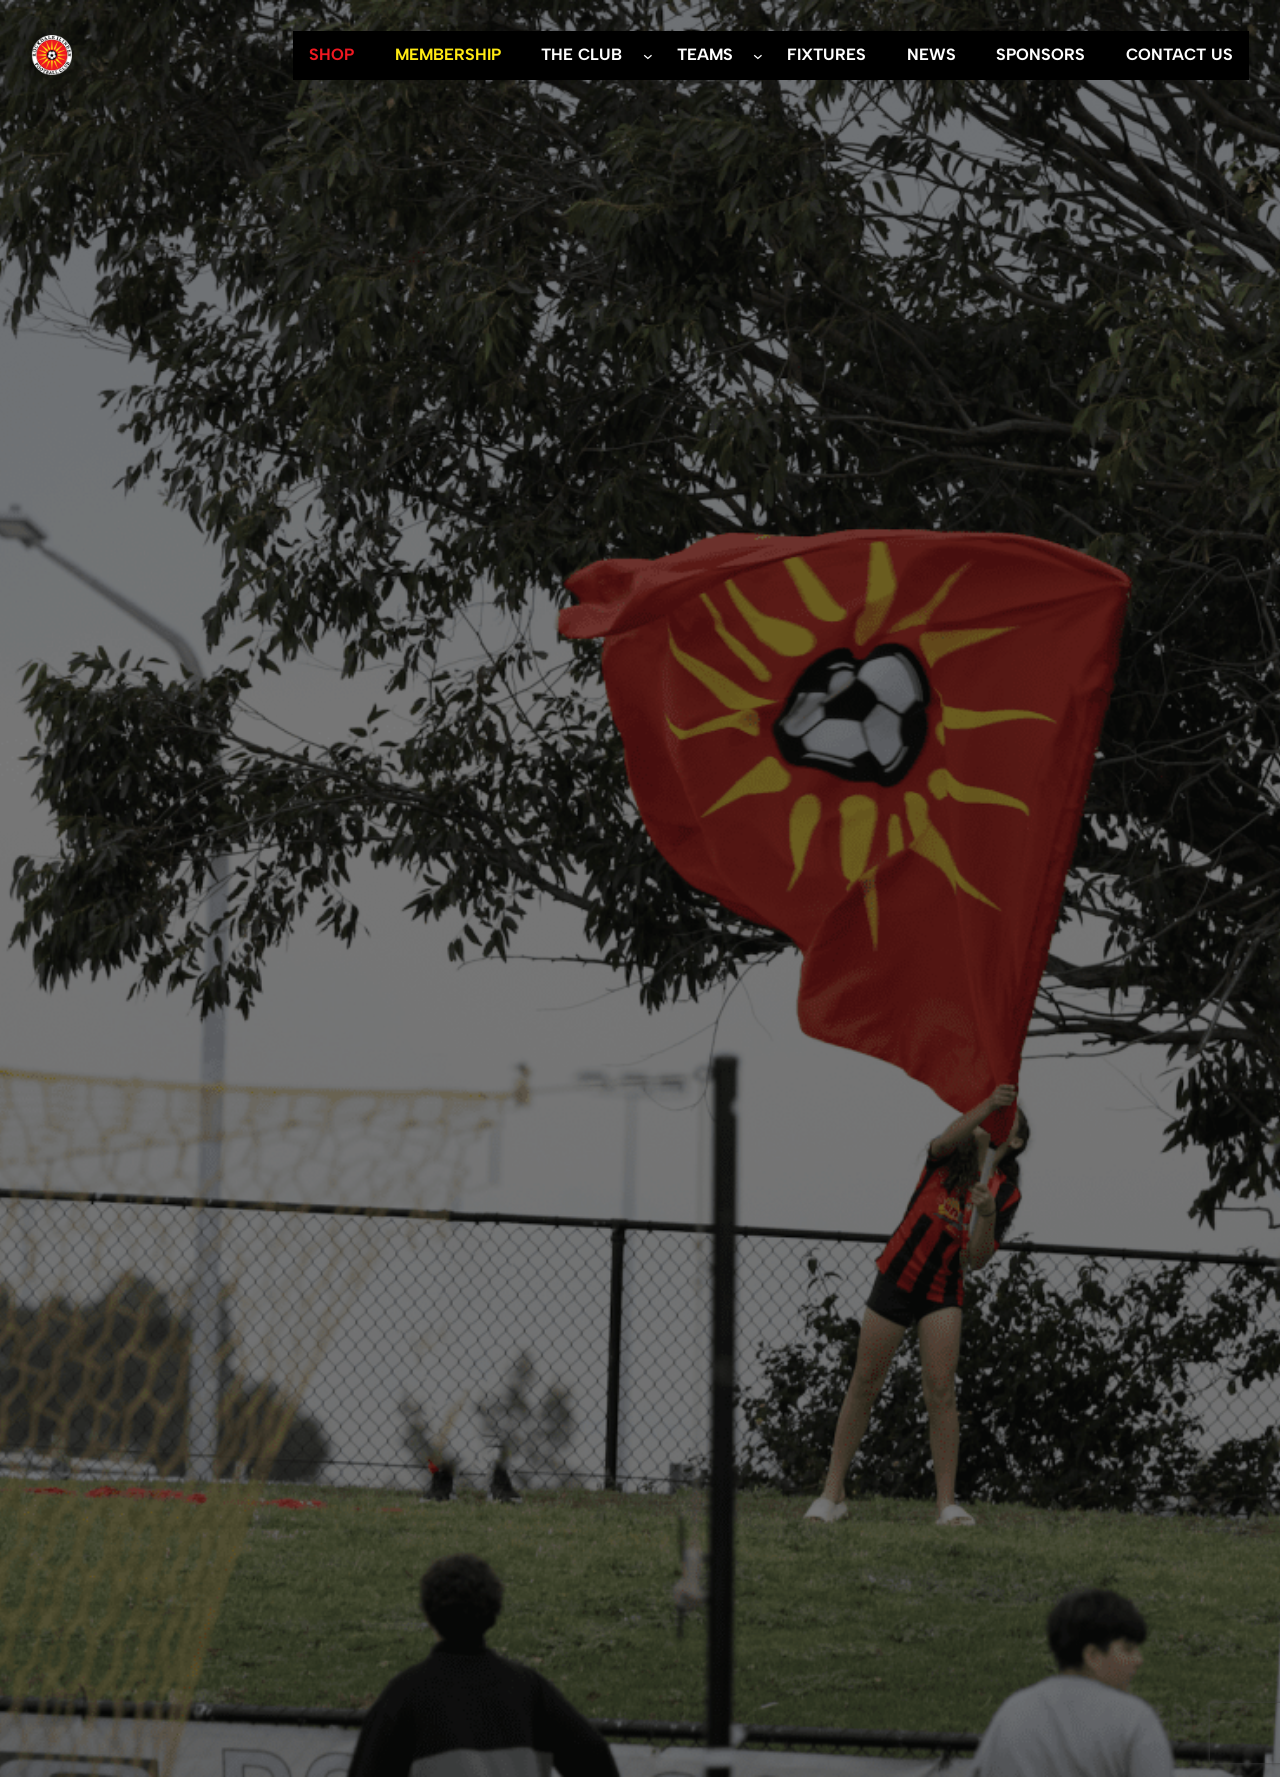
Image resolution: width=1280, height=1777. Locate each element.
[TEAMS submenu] (758, 55)
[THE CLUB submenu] (648, 55)
